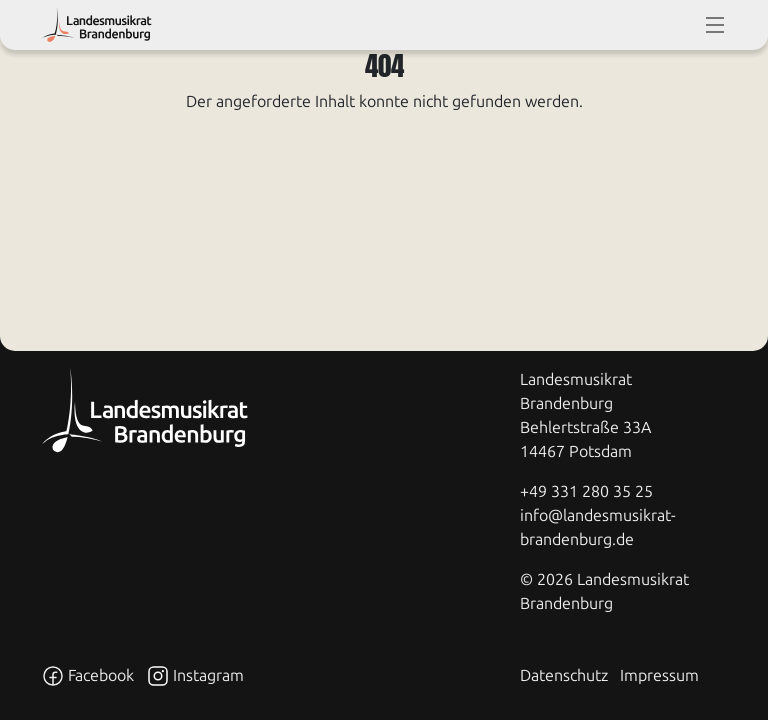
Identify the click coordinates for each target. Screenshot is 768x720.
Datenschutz (564, 675)
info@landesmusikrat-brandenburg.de (598, 527)
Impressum (659, 675)
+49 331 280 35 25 (586, 491)
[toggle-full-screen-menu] (715, 25)
